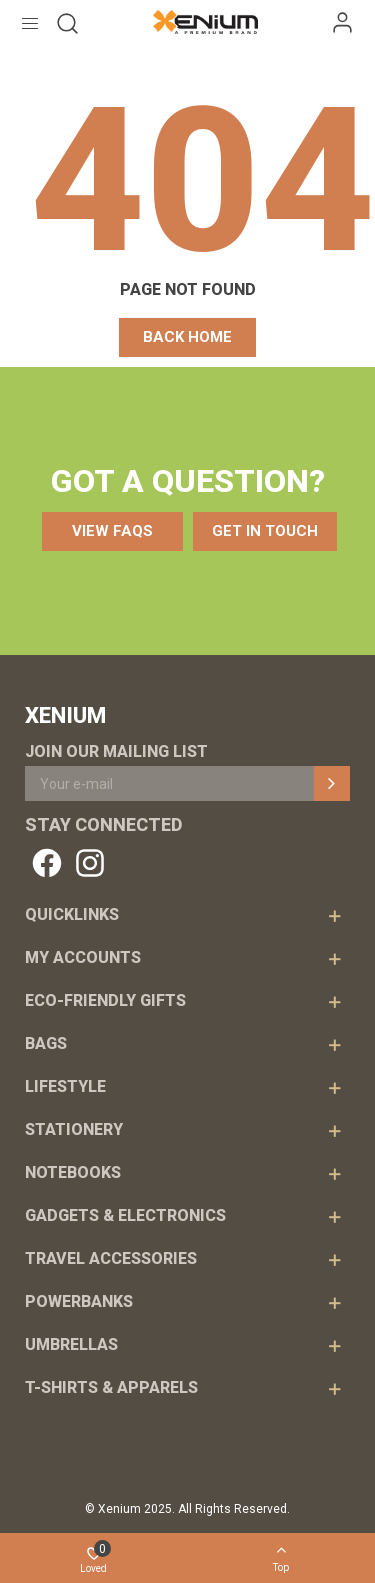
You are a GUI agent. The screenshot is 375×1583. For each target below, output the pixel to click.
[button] (187, 337)
